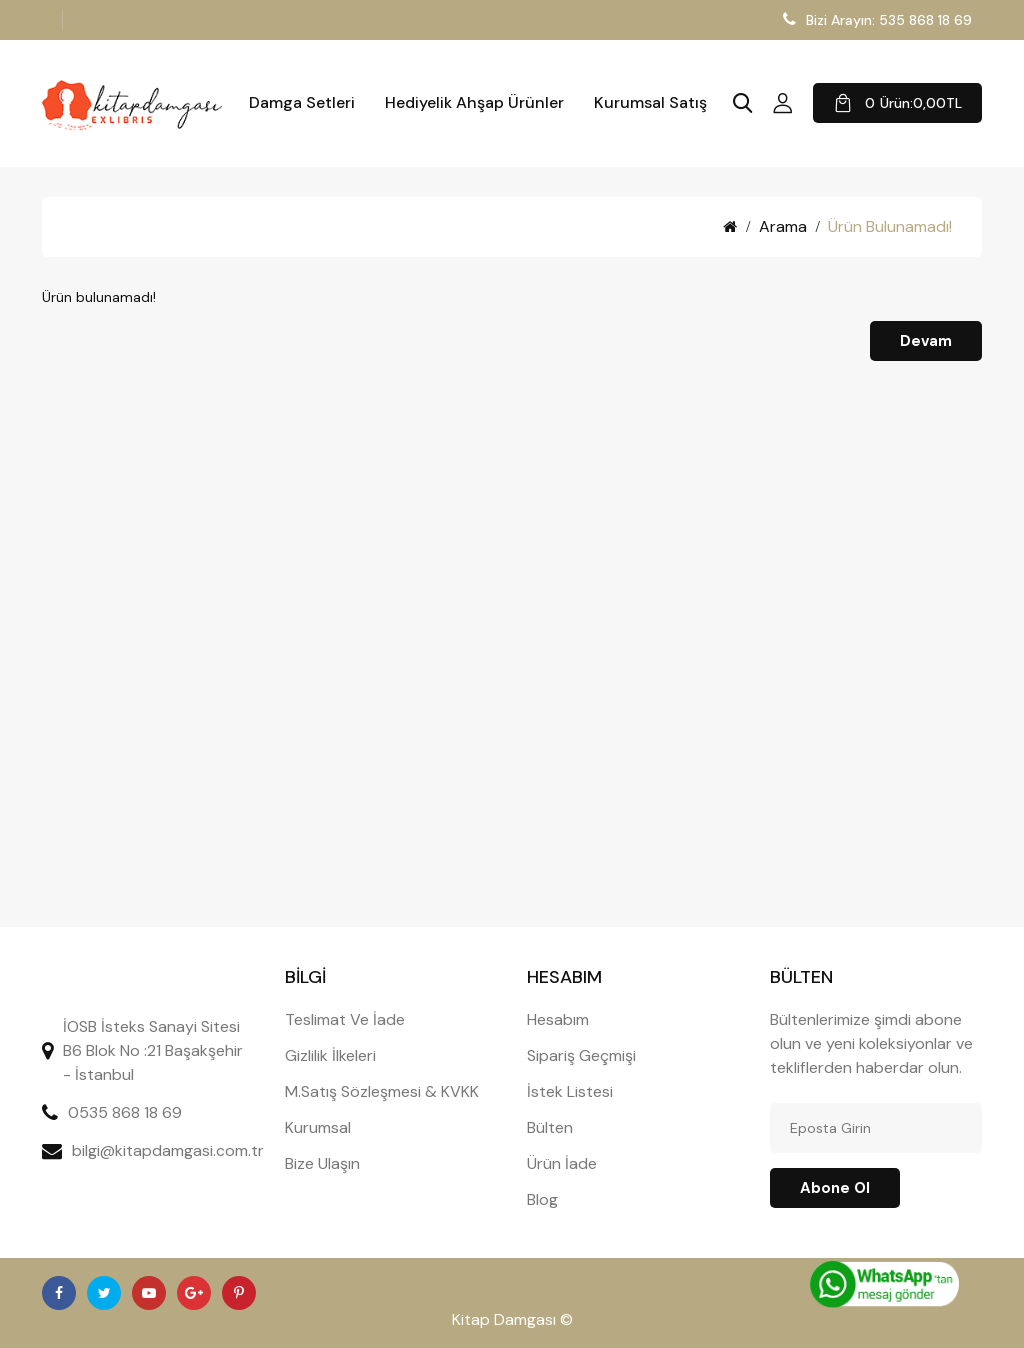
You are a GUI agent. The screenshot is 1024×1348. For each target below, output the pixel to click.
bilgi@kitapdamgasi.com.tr (168, 1150)
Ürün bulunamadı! (890, 226)
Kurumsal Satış (650, 103)
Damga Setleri (302, 103)
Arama (783, 226)
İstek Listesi (570, 1091)
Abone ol (835, 1188)
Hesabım (558, 1019)
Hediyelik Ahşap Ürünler (474, 103)
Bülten (550, 1127)
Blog (542, 1199)
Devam (926, 341)
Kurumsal (318, 1127)
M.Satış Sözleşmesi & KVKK (382, 1091)
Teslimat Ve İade (345, 1019)
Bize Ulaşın (322, 1163)
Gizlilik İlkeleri (330, 1055)
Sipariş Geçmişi (581, 1055)
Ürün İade (562, 1163)
